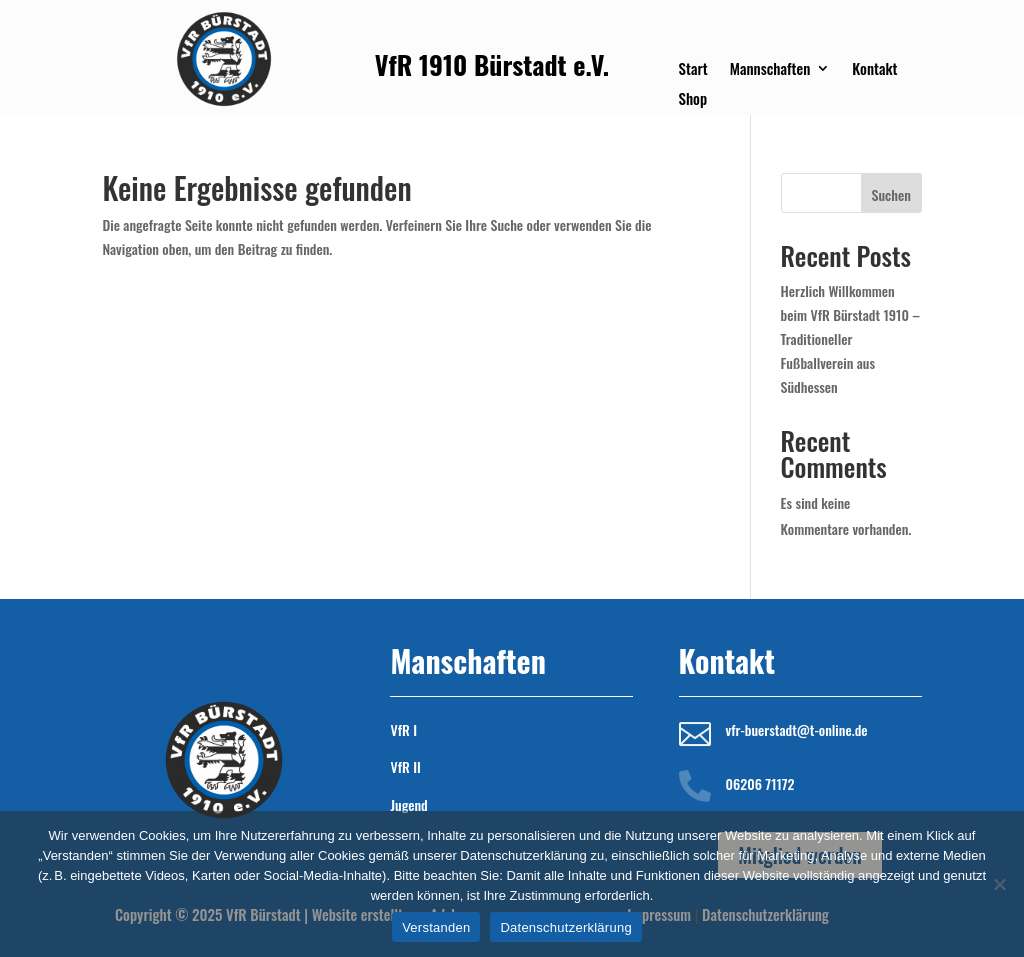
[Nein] (999, 884)
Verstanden (436, 927)
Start (693, 70)
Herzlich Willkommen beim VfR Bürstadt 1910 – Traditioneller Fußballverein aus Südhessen (851, 338)
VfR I (403, 729)
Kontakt (874, 70)
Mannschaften (770, 70)
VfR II (405, 766)
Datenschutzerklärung (565, 927)
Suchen (891, 194)
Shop (693, 100)
